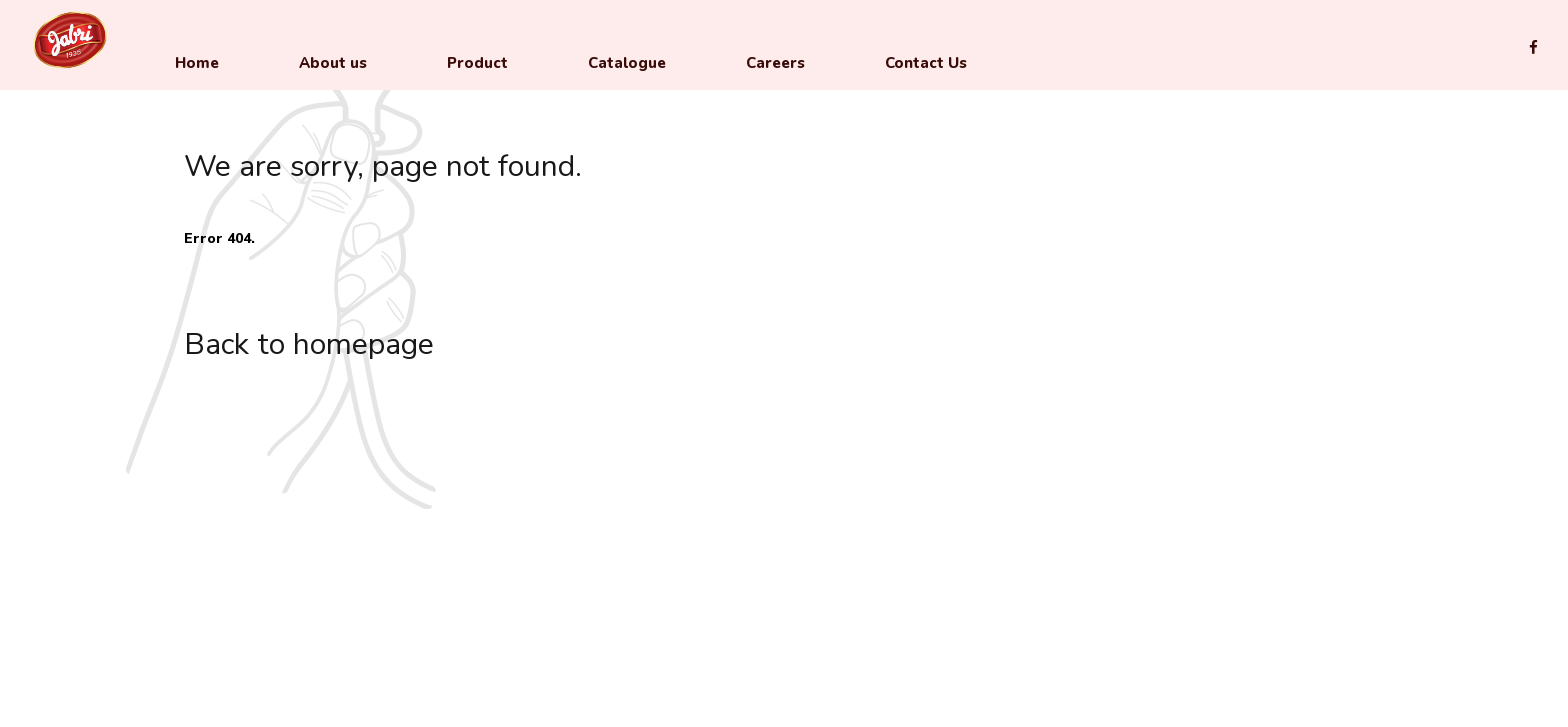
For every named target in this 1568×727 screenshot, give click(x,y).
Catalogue (627, 63)
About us (333, 63)
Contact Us (926, 63)
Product (477, 63)
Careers (775, 63)
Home (197, 63)
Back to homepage (309, 344)
